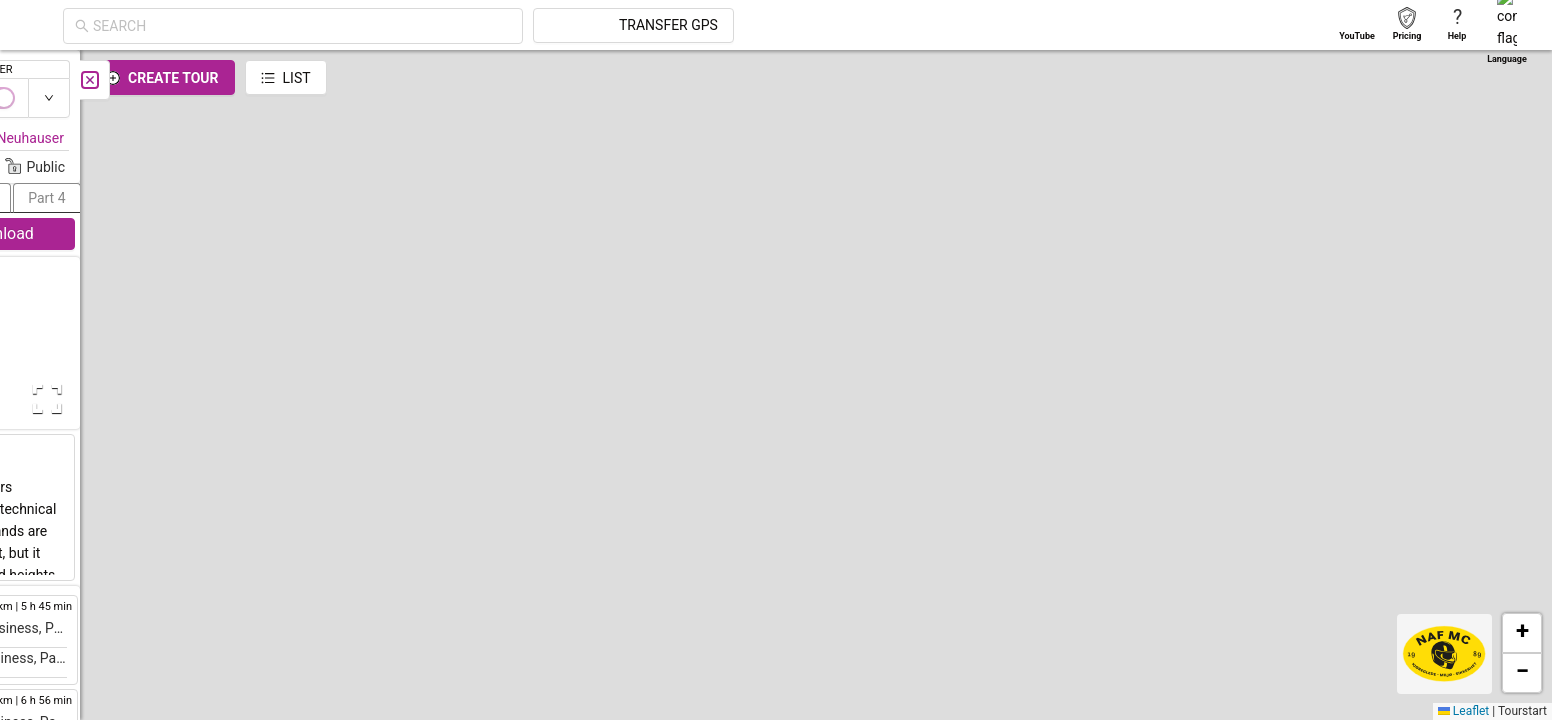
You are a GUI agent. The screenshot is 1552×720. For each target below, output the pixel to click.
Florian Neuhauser (362, 138)
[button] (993, 122)
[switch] (1465, 98)
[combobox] (482, 26)
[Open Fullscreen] (398, 399)
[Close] (445, 80)
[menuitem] (39, 74)
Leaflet (1463, 711)
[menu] (40, 280)
